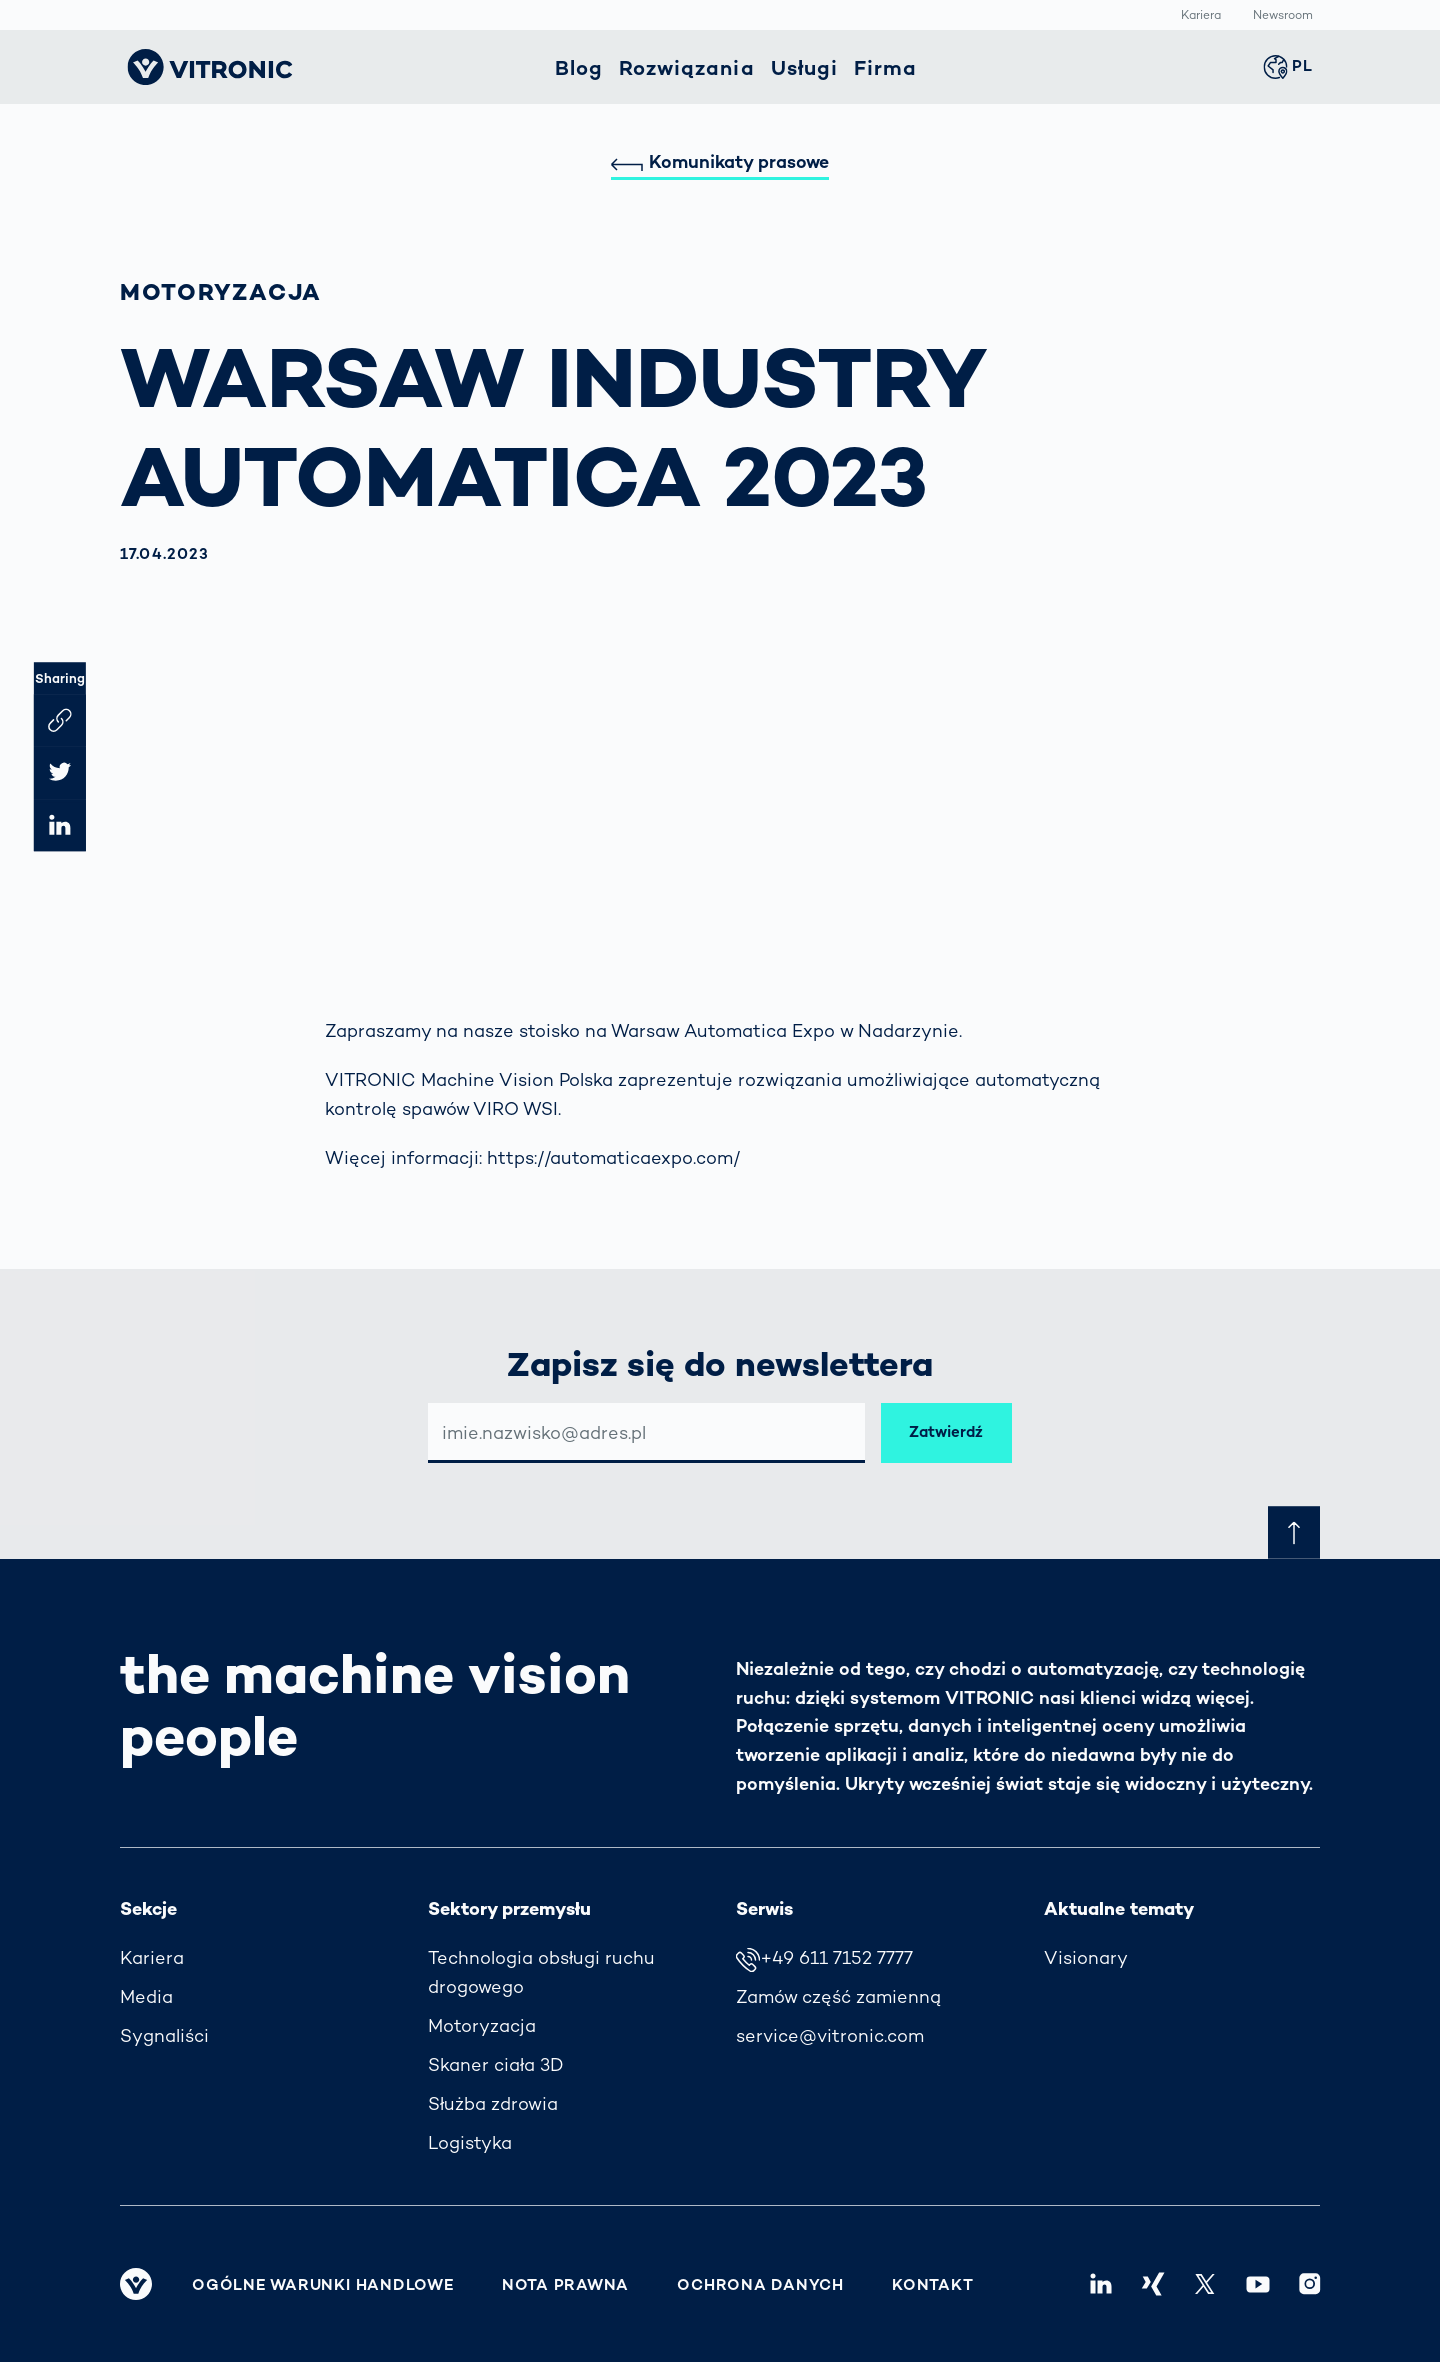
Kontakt (932, 2285)
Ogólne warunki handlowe (323, 2285)
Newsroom (1283, 16)
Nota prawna (565, 2285)
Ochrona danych (760, 2285)
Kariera (1201, 16)
